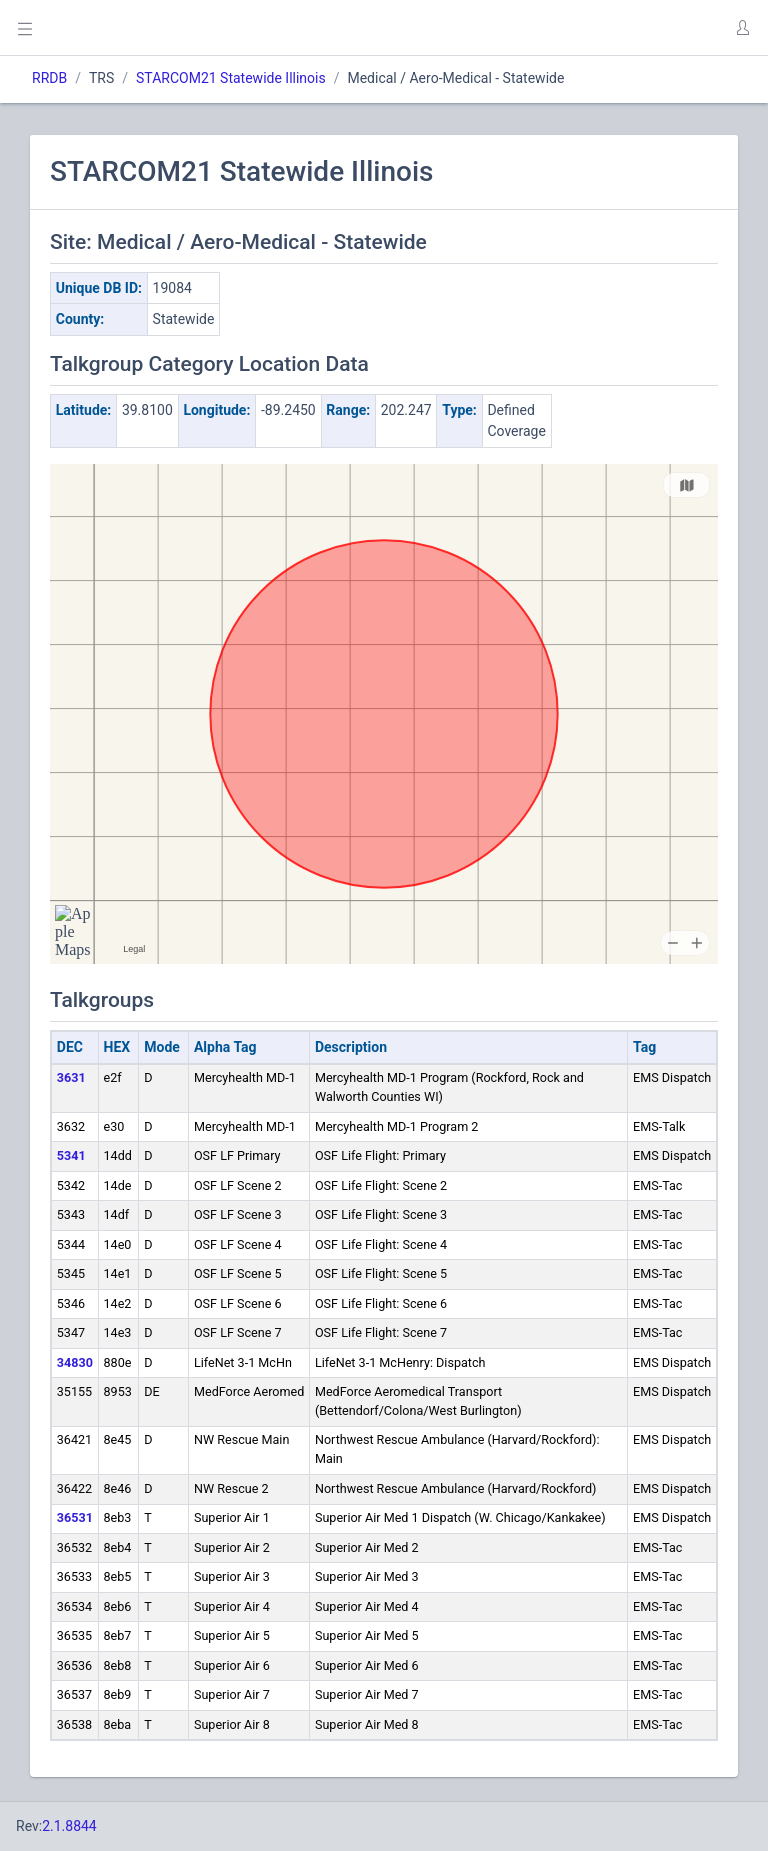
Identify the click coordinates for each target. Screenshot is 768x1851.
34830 (75, 1362)
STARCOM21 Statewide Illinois (231, 78)
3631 (71, 1077)
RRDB (49, 78)
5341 (71, 1155)
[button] (742, 28)
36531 (75, 1517)
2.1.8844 (69, 1826)
